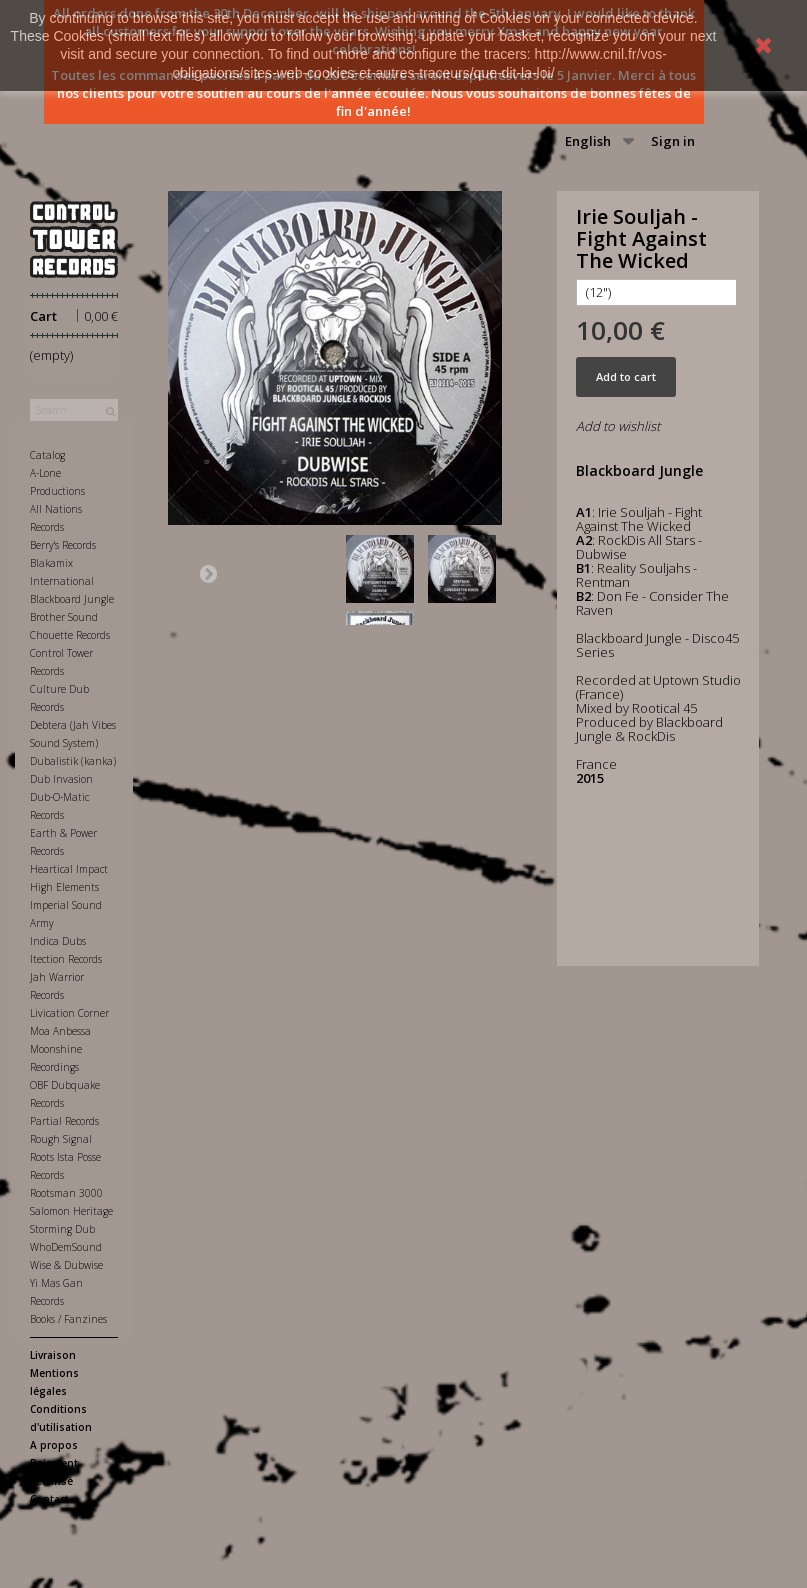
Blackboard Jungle (72, 599)
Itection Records (66, 959)
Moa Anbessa (60, 1031)
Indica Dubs (58, 941)
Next (208, 573)
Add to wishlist (618, 426)
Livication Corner (69, 1013)
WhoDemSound (66, 1247)
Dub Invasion (61, 779)
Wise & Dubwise (66, 1265)
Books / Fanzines (68, 1319)
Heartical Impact (69, 869)
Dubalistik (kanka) (73, 761)
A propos (54, 1445)
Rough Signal (61, 1139)
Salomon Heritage (71, 1211)
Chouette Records (70, 635)
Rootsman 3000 (66, 1193)
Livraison (53, 1355)
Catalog (47, 455)
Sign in (673, 141)
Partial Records (64, 1121)
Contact (49, 1499)
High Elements (64, 887)
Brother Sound (64, 617)
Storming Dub (62, 1229)
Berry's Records (63, 545)
